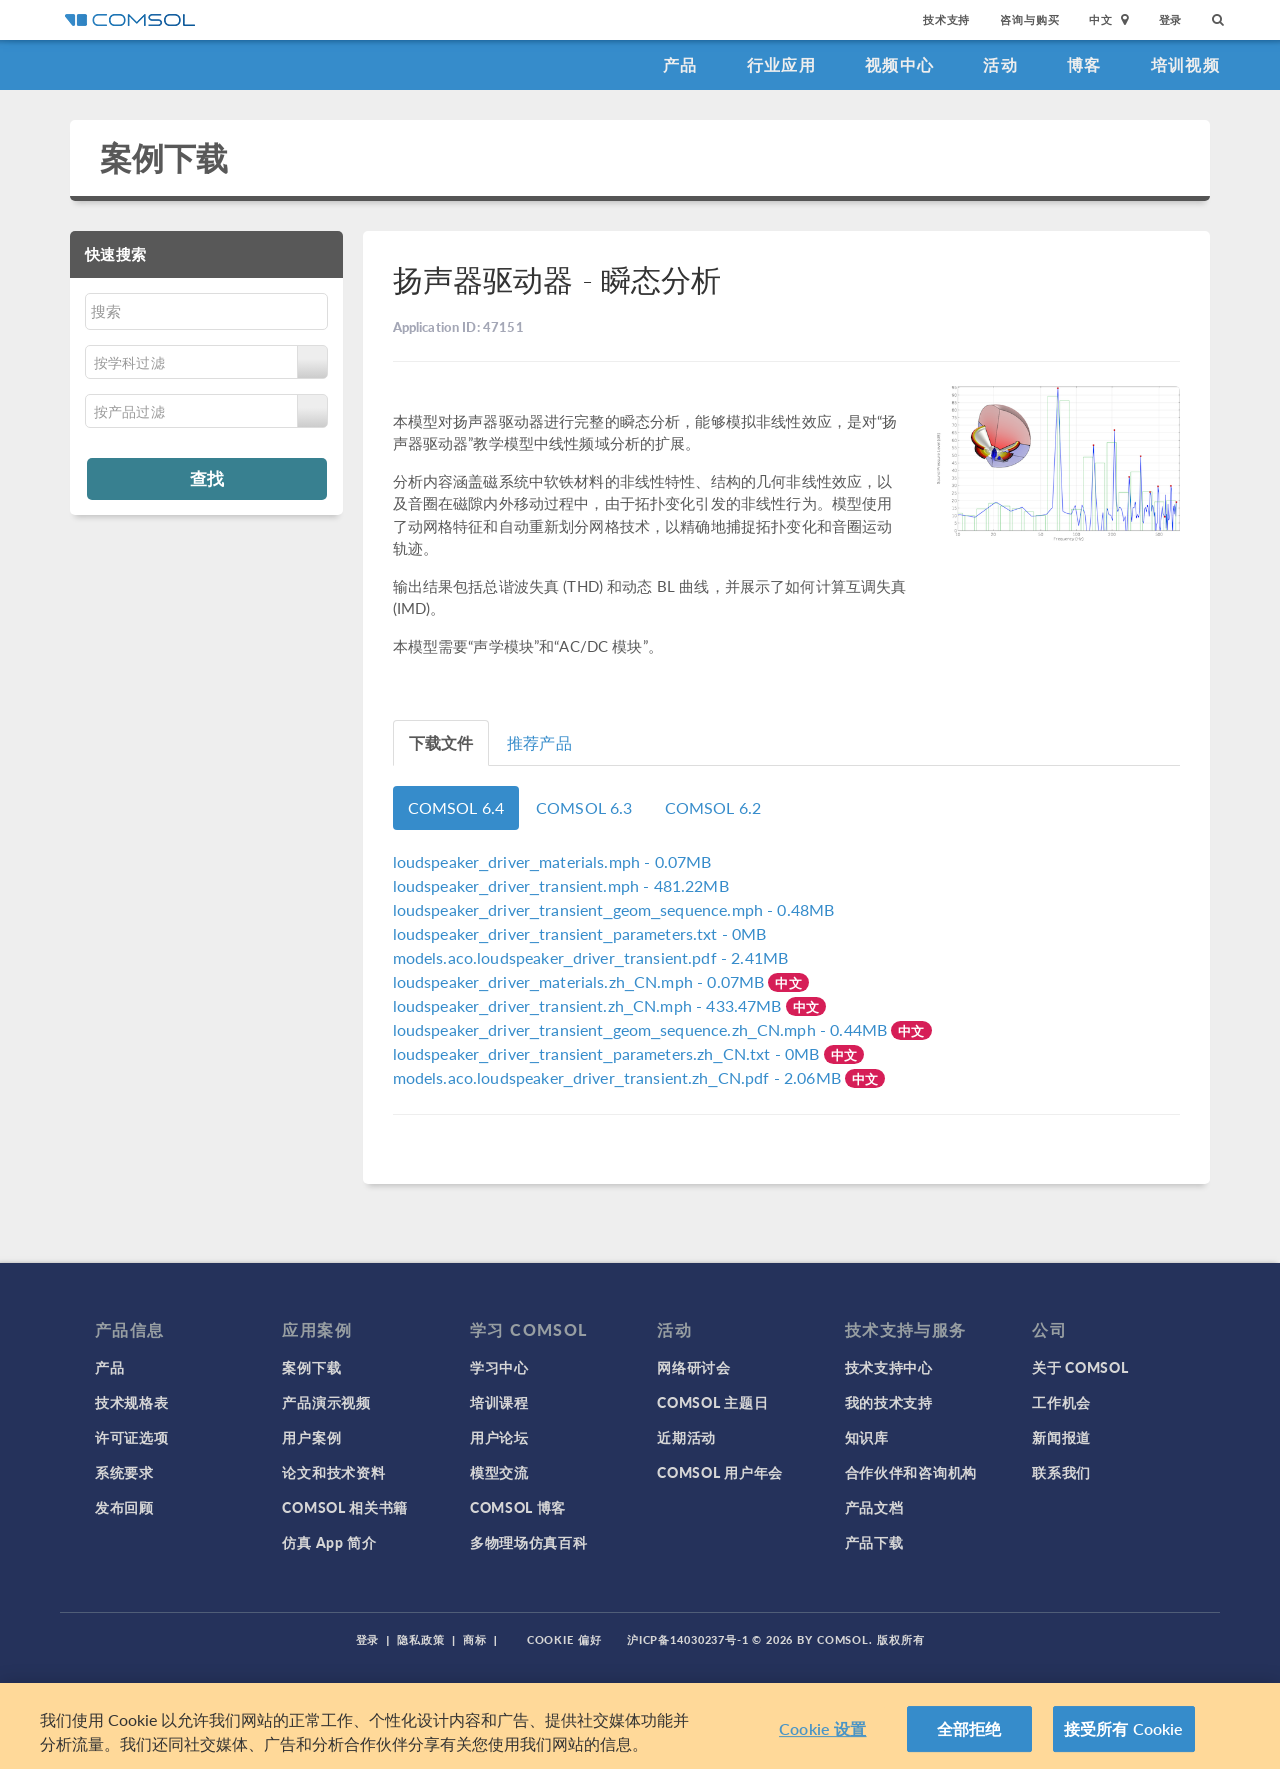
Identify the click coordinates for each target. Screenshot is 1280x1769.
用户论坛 (499, 1437)
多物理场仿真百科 (529, 1542)
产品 (680, 64)
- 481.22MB (561, 885)
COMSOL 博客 (518, 1507)
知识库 (867, 1437)
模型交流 (499, 1472)
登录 (1171, 19)
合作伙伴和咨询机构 (911, 1472)
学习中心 (499, 1367)
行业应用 (781, 64)
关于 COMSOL (1080, 1367)
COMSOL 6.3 (584, 807)
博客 (1084, 64)
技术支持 (946, 19)
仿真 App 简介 (329, 1542)
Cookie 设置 (822, 1728)
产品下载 (874, 1542)
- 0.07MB (552, 861)
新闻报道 (1061, 1437)
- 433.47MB (589, 1005)
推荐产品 (539, 742)
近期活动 (686, 1437)
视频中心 (899, 64)
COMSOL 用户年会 (720, 1472)
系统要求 (124, 1472)
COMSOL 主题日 (712, 1402)
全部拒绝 (969, 1728)
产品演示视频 (326, 1402)
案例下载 (164, 157)
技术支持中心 (889, 1367)
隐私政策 (421, 1639)
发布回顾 (124, 1507)
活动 (1000, 64)
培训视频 (1185, 64)
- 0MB (580, 933)
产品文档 (874, 1507)
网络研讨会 (694, 1367)
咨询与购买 (1029, 19)
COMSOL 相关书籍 (345, 1507)
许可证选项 (132, 1437)
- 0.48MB (614, 909)
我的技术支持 (889, 1402)
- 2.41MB (591, 957)
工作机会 (1061, 1402)
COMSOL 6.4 (456, 807)
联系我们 (1061, 1472)
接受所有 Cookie (1124, 1728)
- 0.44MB (642, 1029)
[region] (640, 1726)
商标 (475, 1639)
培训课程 (499, 1402)
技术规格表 (132, 1402)
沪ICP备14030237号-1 (688, 1639)
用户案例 (311, 1437)
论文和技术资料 (333, 1472)
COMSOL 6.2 (713, 807)
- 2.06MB (619, 1077)
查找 (207, 478)
